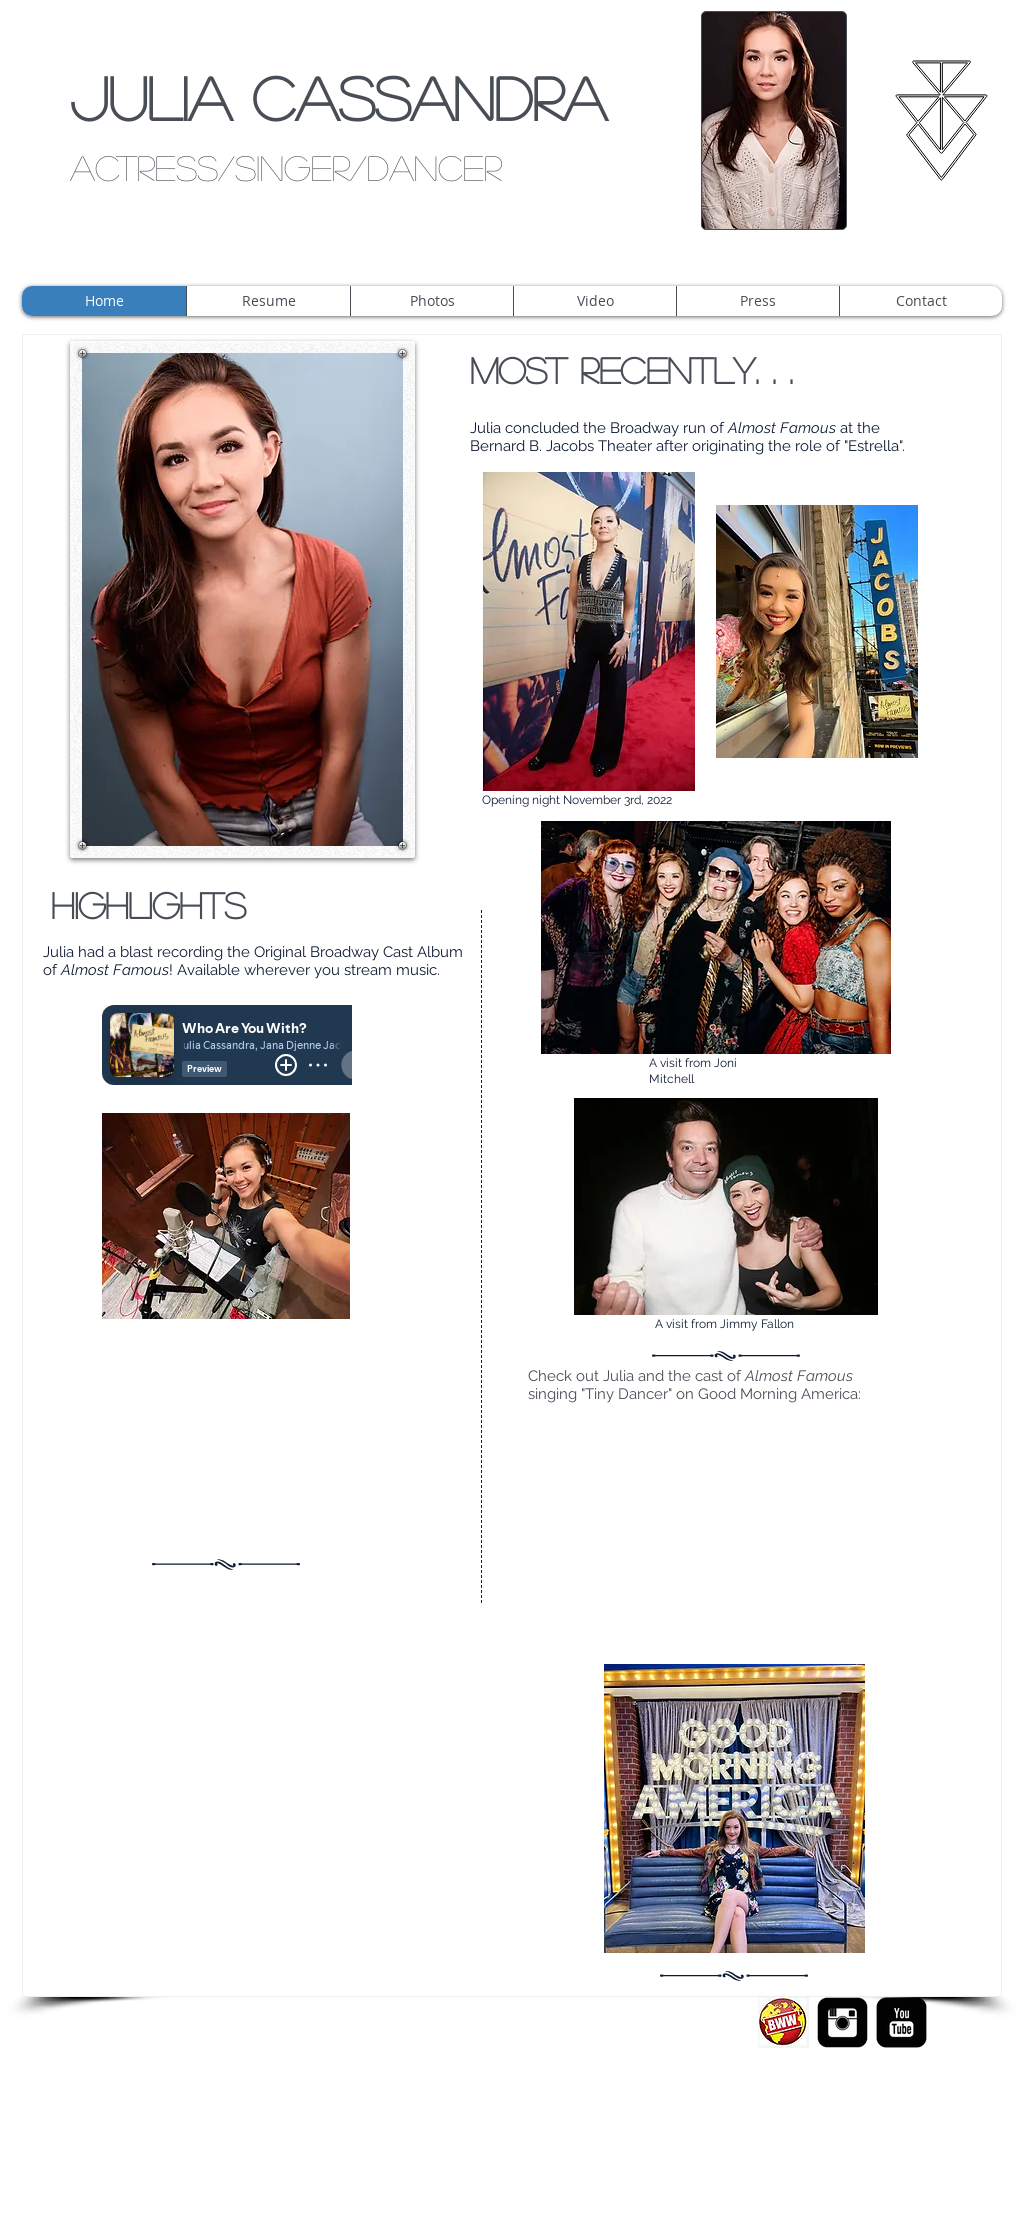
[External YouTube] (226, 1436)
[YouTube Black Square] (901, 2022)
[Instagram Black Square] (842, 2022)
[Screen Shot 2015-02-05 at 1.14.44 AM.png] (783, 2022)
